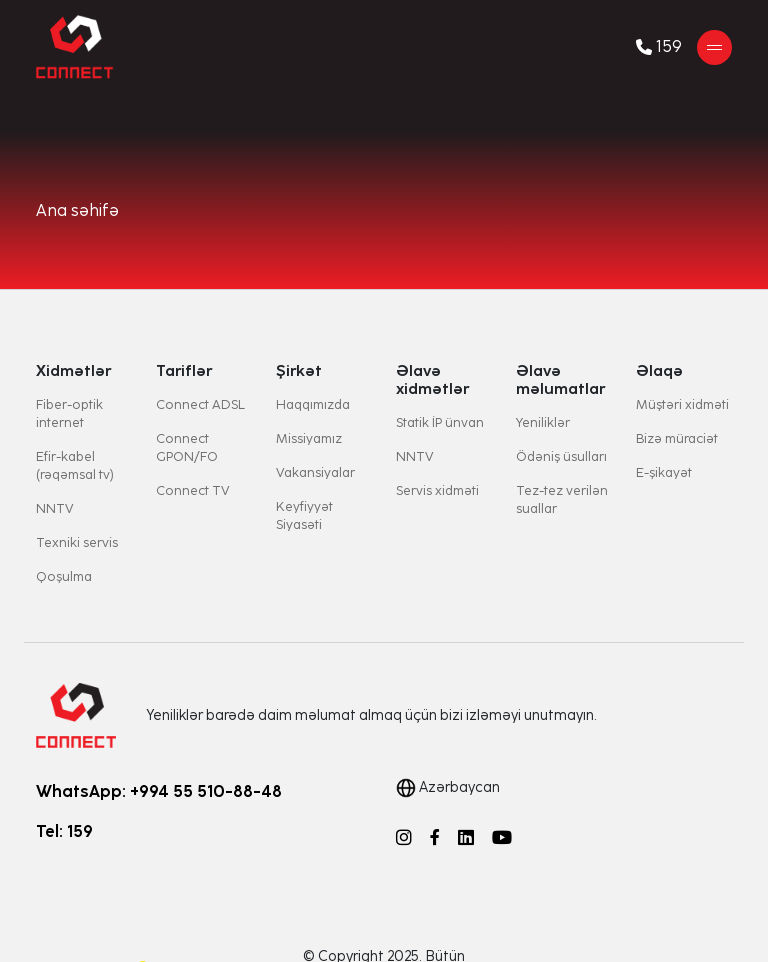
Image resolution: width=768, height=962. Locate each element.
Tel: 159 (64, 831)
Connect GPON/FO (187, 447)
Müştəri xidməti (682, 404)
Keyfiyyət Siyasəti (304, 515)
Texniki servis (77, 542)
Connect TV (193, 490)
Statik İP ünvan (440, 422)
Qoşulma (64, 576)
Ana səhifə (77, 211)
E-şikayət (664, 472)
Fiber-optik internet (69, 413)
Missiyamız (309, 438)
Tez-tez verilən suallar (562, 499)
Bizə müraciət (677, 438)
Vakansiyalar (315, 472)
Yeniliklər (543, 422)
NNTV (55, 508)
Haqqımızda (313, 404)
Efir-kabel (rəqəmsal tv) (75, 465)
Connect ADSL (200, 404)
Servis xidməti (437, 490)
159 (659, 47)
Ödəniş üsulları (561, 456)
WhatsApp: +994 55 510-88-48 (159, 791)
